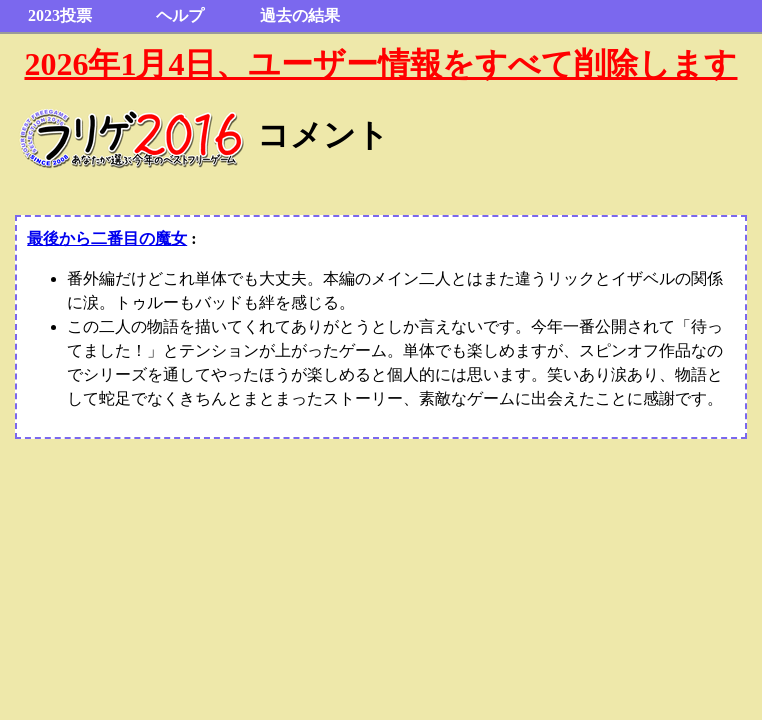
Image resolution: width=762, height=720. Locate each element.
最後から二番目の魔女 (107, 238)
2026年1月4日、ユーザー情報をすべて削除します (380, 64)
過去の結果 (300, 15)
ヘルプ (180, 15)
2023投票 (60, 15)
